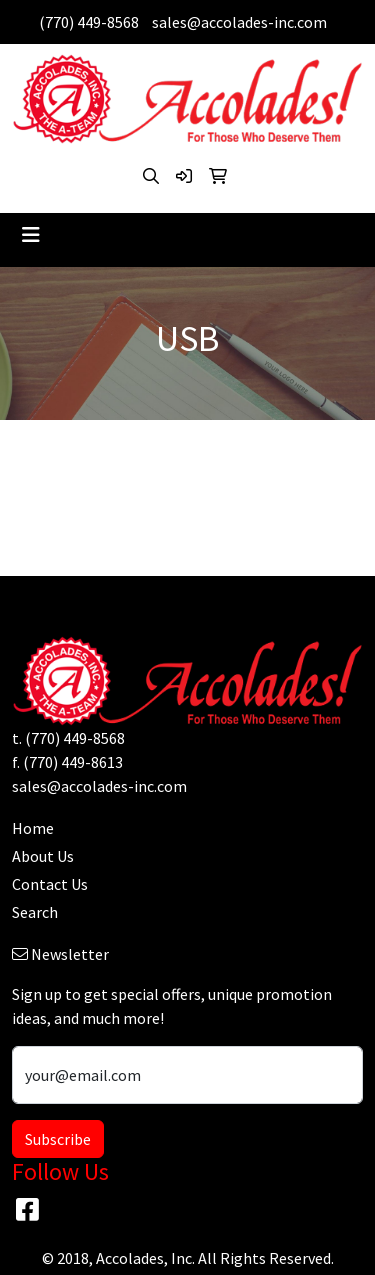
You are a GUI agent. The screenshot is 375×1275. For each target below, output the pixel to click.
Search (35, 912)
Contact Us (50, 884)
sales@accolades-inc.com (239, 22)
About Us (43, 856)
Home (33, 828)
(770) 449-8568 (89, 22)
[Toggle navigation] (31, 235)
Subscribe (58, 1139)
